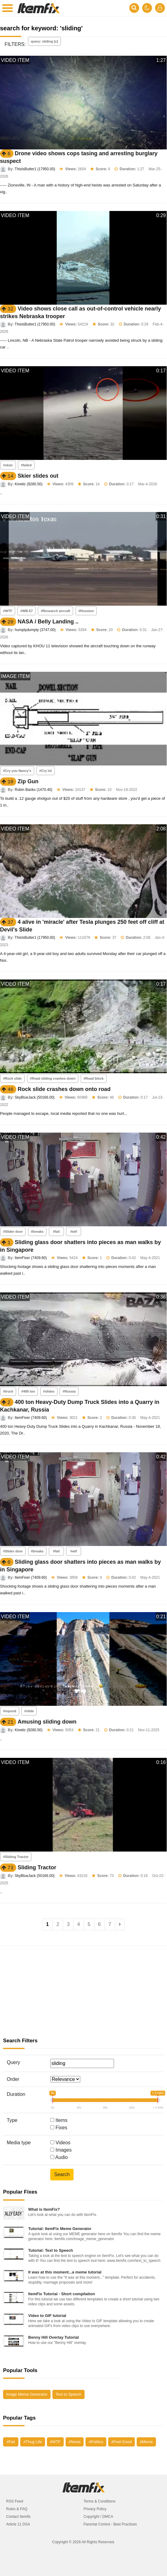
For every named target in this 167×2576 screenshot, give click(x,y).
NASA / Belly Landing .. (48, 622)
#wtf (73, 1231)
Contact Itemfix (18, 2516)
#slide (29, 1711)
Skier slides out (38, 476)
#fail (56, 1231)
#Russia (69, 1391)
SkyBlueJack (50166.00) (35, 1097)
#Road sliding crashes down (53, 1078)
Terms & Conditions (100, 2501)
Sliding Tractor (37, 1867)
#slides (49, 1391)
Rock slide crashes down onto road (64, 1089)
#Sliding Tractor (15, 1857)
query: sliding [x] (44, 41)
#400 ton (28, 1391)
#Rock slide (12, 1078)
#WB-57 (26, 611)
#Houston (86, 611)
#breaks (37, 1231)
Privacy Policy (95, 2509)
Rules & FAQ (16, 2509)
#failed (26, 465)
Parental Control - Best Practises (110, 2524)
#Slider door (13, 1231)
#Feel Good (121, 2441)
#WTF (7, 611)
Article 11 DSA (18, 2524)
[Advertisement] (83, 1992)
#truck (8, 1391)
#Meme (146, 2441)
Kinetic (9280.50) (29, 484)
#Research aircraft (55, 611)
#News (75, 2441)
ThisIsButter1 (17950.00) (35, 169)
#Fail (10, 2441)
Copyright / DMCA (98, 2516)
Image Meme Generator (26, 2394)
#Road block (94, 1078)
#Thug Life (32, 2441)
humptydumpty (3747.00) (35, 630)
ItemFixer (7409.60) (31, 1258)
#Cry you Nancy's (17, 771)
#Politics (96, 2441)
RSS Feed (14, 2501)
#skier (8, 465)
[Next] (120, 1924)
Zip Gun (28, 781)
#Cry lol (45, 771)
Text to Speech (68, 2394)
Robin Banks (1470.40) (33, 790)
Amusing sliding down (47, 1722)
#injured (9, 1711)
